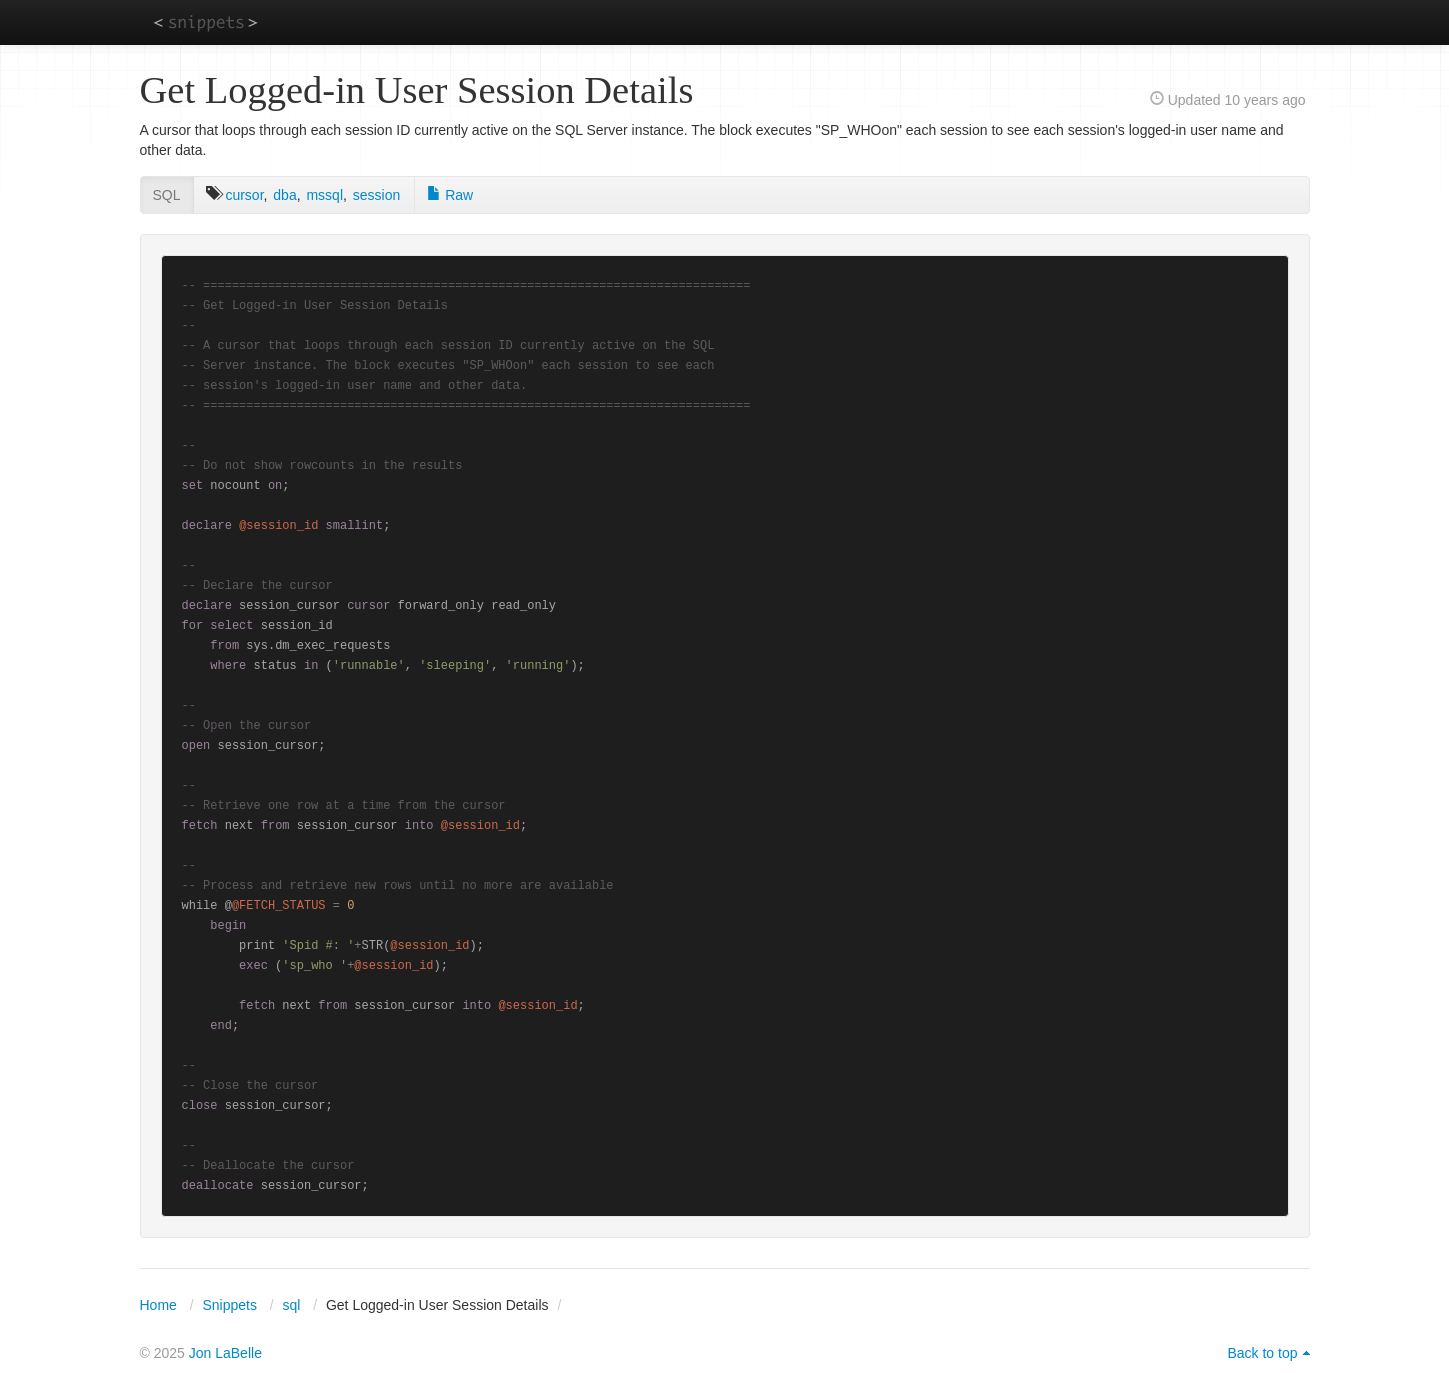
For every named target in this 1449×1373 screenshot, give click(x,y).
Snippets (229, 1305)
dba (284, 195)
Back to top (1262, 1353)
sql (291, 1305)
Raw (450, 195)
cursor (244, 195)
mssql (324, 195)
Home (158, 1305)
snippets (205, 21)
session (376, 195)
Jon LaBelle (225, 1353)
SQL (167, 195)
